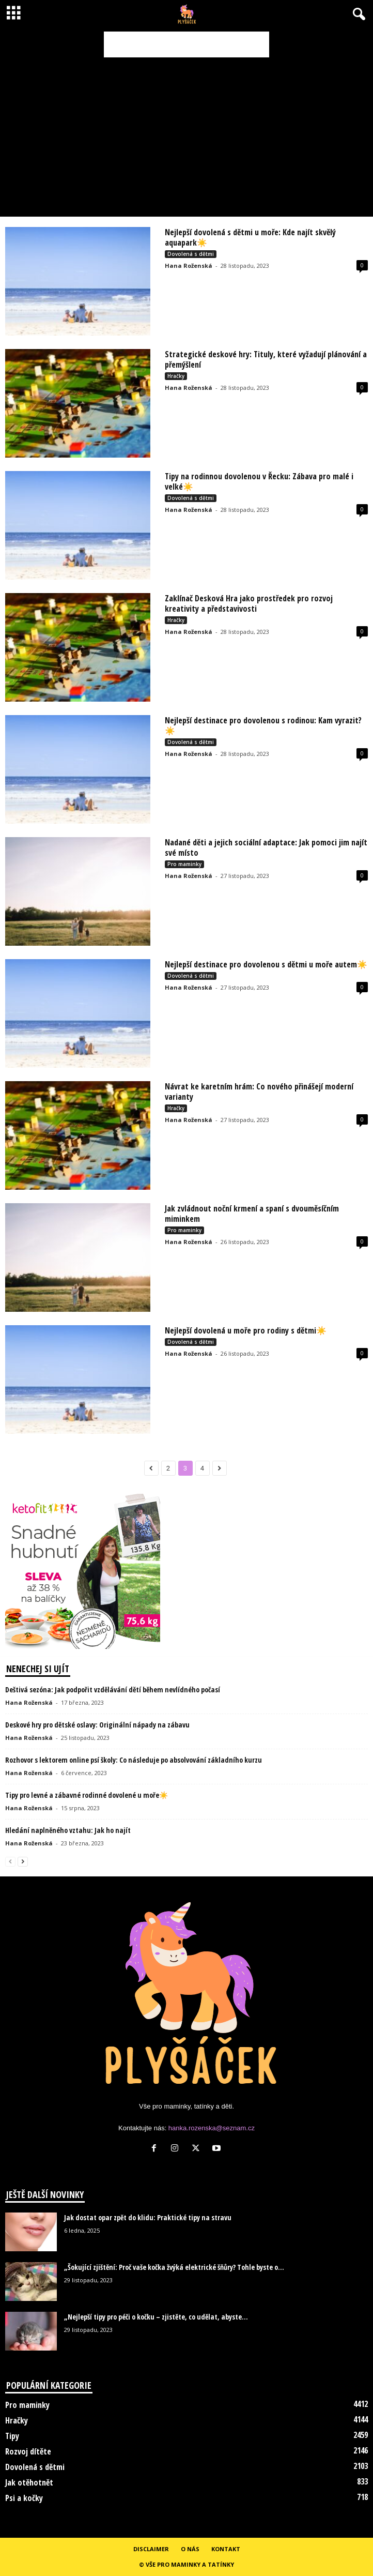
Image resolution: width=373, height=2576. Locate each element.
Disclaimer (151, 2549)
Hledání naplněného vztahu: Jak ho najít (68, 1830)
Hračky (175, 376)
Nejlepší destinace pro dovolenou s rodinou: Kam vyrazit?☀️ (263, 725)
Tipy (12, 2436)
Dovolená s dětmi (190, 253)
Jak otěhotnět (29, 2482)
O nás (190, 2549)
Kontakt (225, 2549)
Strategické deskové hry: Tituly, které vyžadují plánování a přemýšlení (266, 359)
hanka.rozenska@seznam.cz (211, 2128)
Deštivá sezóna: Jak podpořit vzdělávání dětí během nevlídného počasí (112, 1689)
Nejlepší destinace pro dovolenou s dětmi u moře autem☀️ (266, 964)
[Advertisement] (186, 44)
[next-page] (23, 1861)
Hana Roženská (188, 265)
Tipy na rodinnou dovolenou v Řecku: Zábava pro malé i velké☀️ (259, 481)
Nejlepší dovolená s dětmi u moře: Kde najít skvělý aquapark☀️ (250, 237)
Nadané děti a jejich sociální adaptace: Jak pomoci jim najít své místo (266, 847)
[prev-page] (10, 1861)
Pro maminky (184, 864)
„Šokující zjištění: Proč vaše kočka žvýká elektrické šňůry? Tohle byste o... (174, 2267)
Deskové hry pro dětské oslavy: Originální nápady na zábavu (97, 1725)
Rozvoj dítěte (28, 2451)
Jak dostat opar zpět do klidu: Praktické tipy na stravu (147, 2217)
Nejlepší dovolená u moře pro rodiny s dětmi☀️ (246, 1330)
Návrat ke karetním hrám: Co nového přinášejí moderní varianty (259, 1091)
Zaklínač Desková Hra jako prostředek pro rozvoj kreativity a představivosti (249, 603)
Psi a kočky (24, 2498)
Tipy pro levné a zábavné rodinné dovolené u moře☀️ (86, 1795)
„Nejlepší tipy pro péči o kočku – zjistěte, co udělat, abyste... (156, 2317)
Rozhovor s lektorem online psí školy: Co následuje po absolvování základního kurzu (133, 1760)
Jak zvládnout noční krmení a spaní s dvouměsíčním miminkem (252, 1213)
